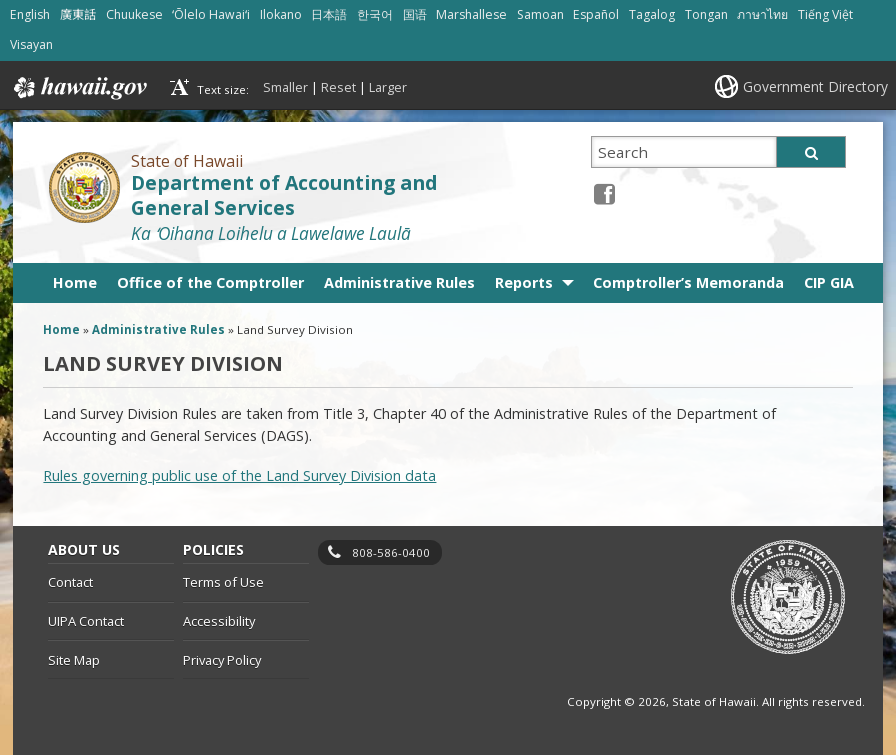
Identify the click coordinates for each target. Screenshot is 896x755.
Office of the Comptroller (210, 282)
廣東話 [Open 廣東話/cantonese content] (78, 14)
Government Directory (815, 86)
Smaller (285, 87)
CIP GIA (829, 282)
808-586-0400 (391, 552)
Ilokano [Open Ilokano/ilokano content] (281, 14)
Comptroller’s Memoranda (688, 282)
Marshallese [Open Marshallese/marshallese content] (471, 14)
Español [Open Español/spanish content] (596, 14)
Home (75, 282)
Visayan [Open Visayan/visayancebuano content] (31, 44)
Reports (524, 282)
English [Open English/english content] (30, 14)
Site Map (74, 660)
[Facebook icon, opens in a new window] (604, 193)
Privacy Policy (222, 660)
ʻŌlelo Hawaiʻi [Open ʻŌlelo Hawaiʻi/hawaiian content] (211, 14)
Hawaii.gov (78, 88)
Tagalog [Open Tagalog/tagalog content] (652, 14)
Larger (388, 87)
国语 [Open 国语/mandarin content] (415, 14)
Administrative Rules (399, 282)
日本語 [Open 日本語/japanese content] (329, 14)
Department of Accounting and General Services (284, 195)
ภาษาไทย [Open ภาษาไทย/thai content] (762, 14)
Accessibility (219, 621)
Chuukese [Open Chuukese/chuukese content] (134, 14)
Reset (338, 87)
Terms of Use (223, 582)
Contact (70, 582)
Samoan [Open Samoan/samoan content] (540, 14)
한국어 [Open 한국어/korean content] (375, 14)
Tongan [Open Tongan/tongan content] (706, 14)
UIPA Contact (86, 621)
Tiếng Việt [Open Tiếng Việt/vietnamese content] (825, 14)
